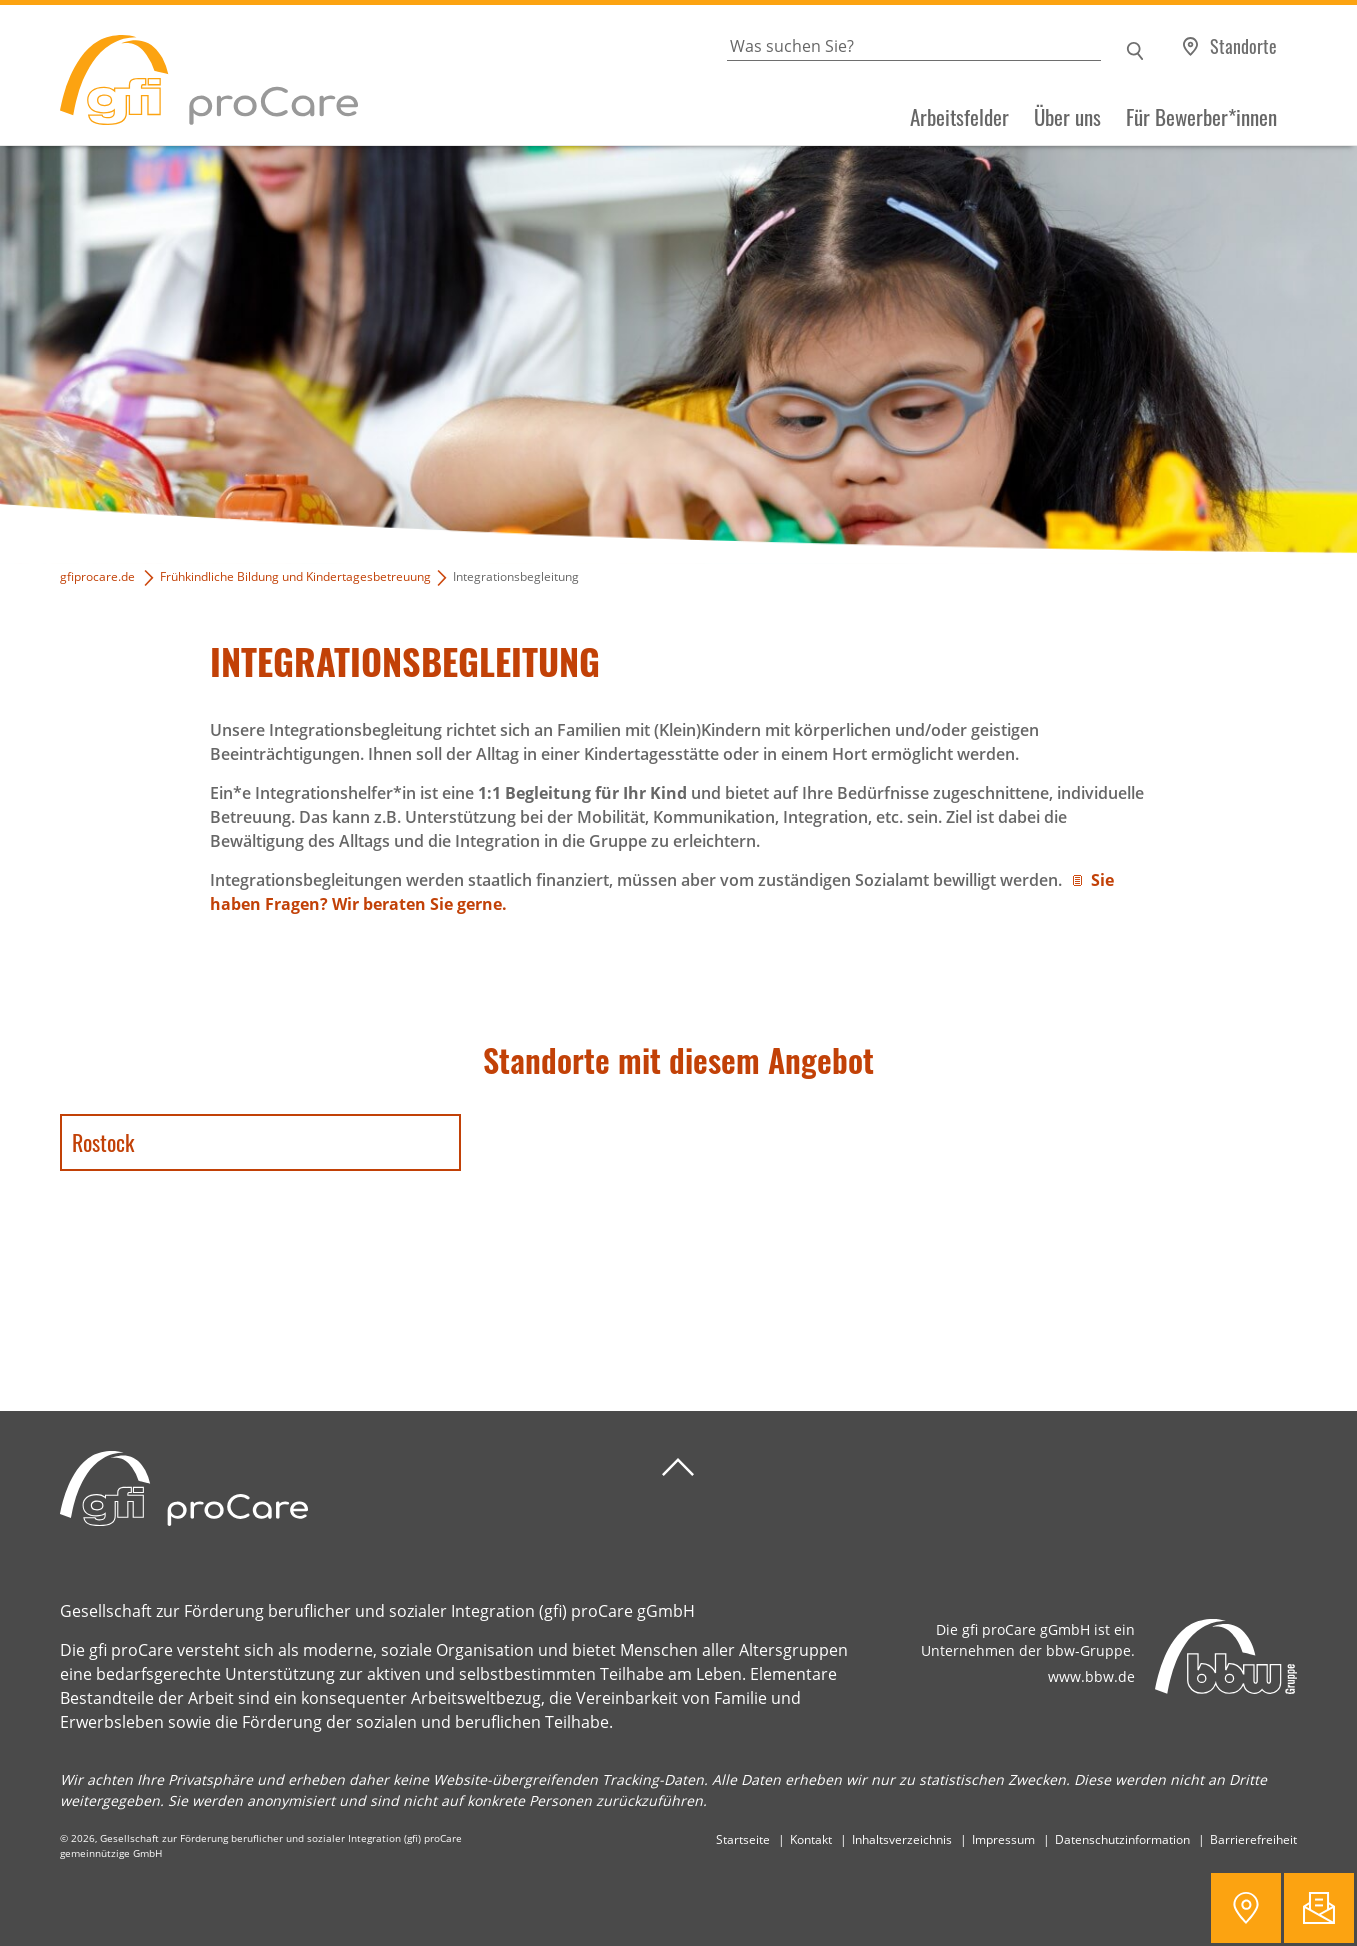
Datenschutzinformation (1122, 1839)
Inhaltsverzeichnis (902, 1839)
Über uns (1067, 117)
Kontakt (811, 1839)
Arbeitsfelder (959, 117)
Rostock (103, 1142)
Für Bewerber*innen (1201, 117)
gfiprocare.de (97, 576)
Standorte (1243, 46)
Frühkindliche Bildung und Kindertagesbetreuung (295, 576)
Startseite (743, 1839)
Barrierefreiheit (1253, 1839)
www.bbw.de (1091, 1676)
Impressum (1003, 1839)
